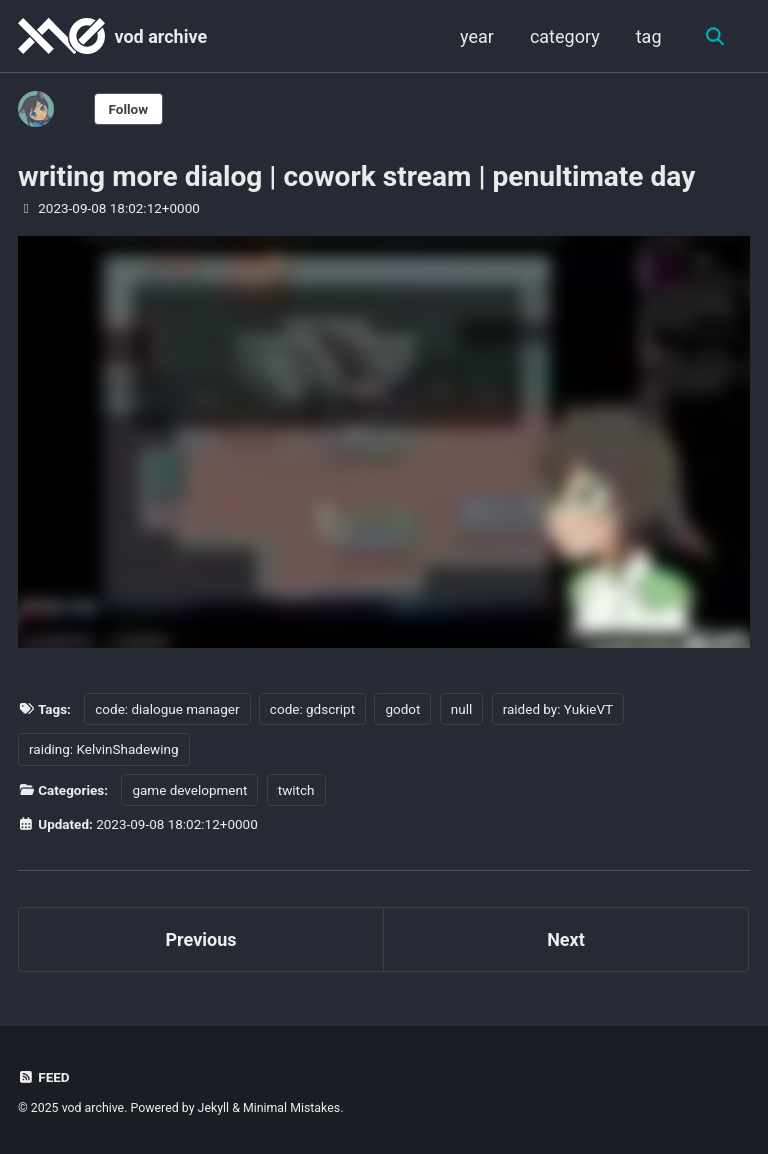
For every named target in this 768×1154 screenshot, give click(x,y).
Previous (201, 939)
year (477, 36)
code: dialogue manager (167, 709)
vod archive (160, 36)
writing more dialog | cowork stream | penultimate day (356, 176)
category (565, 36)
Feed (44, 1077)
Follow (129, 109)
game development (189, 790)
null (461, 709)
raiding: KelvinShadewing (104, 749)
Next (566, 939)
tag (649, 36)
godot (402, 709)
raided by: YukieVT (558, 709)
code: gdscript (312, 709)
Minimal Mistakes (291, 1108)
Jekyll (214, 1108)
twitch (296, 790)
